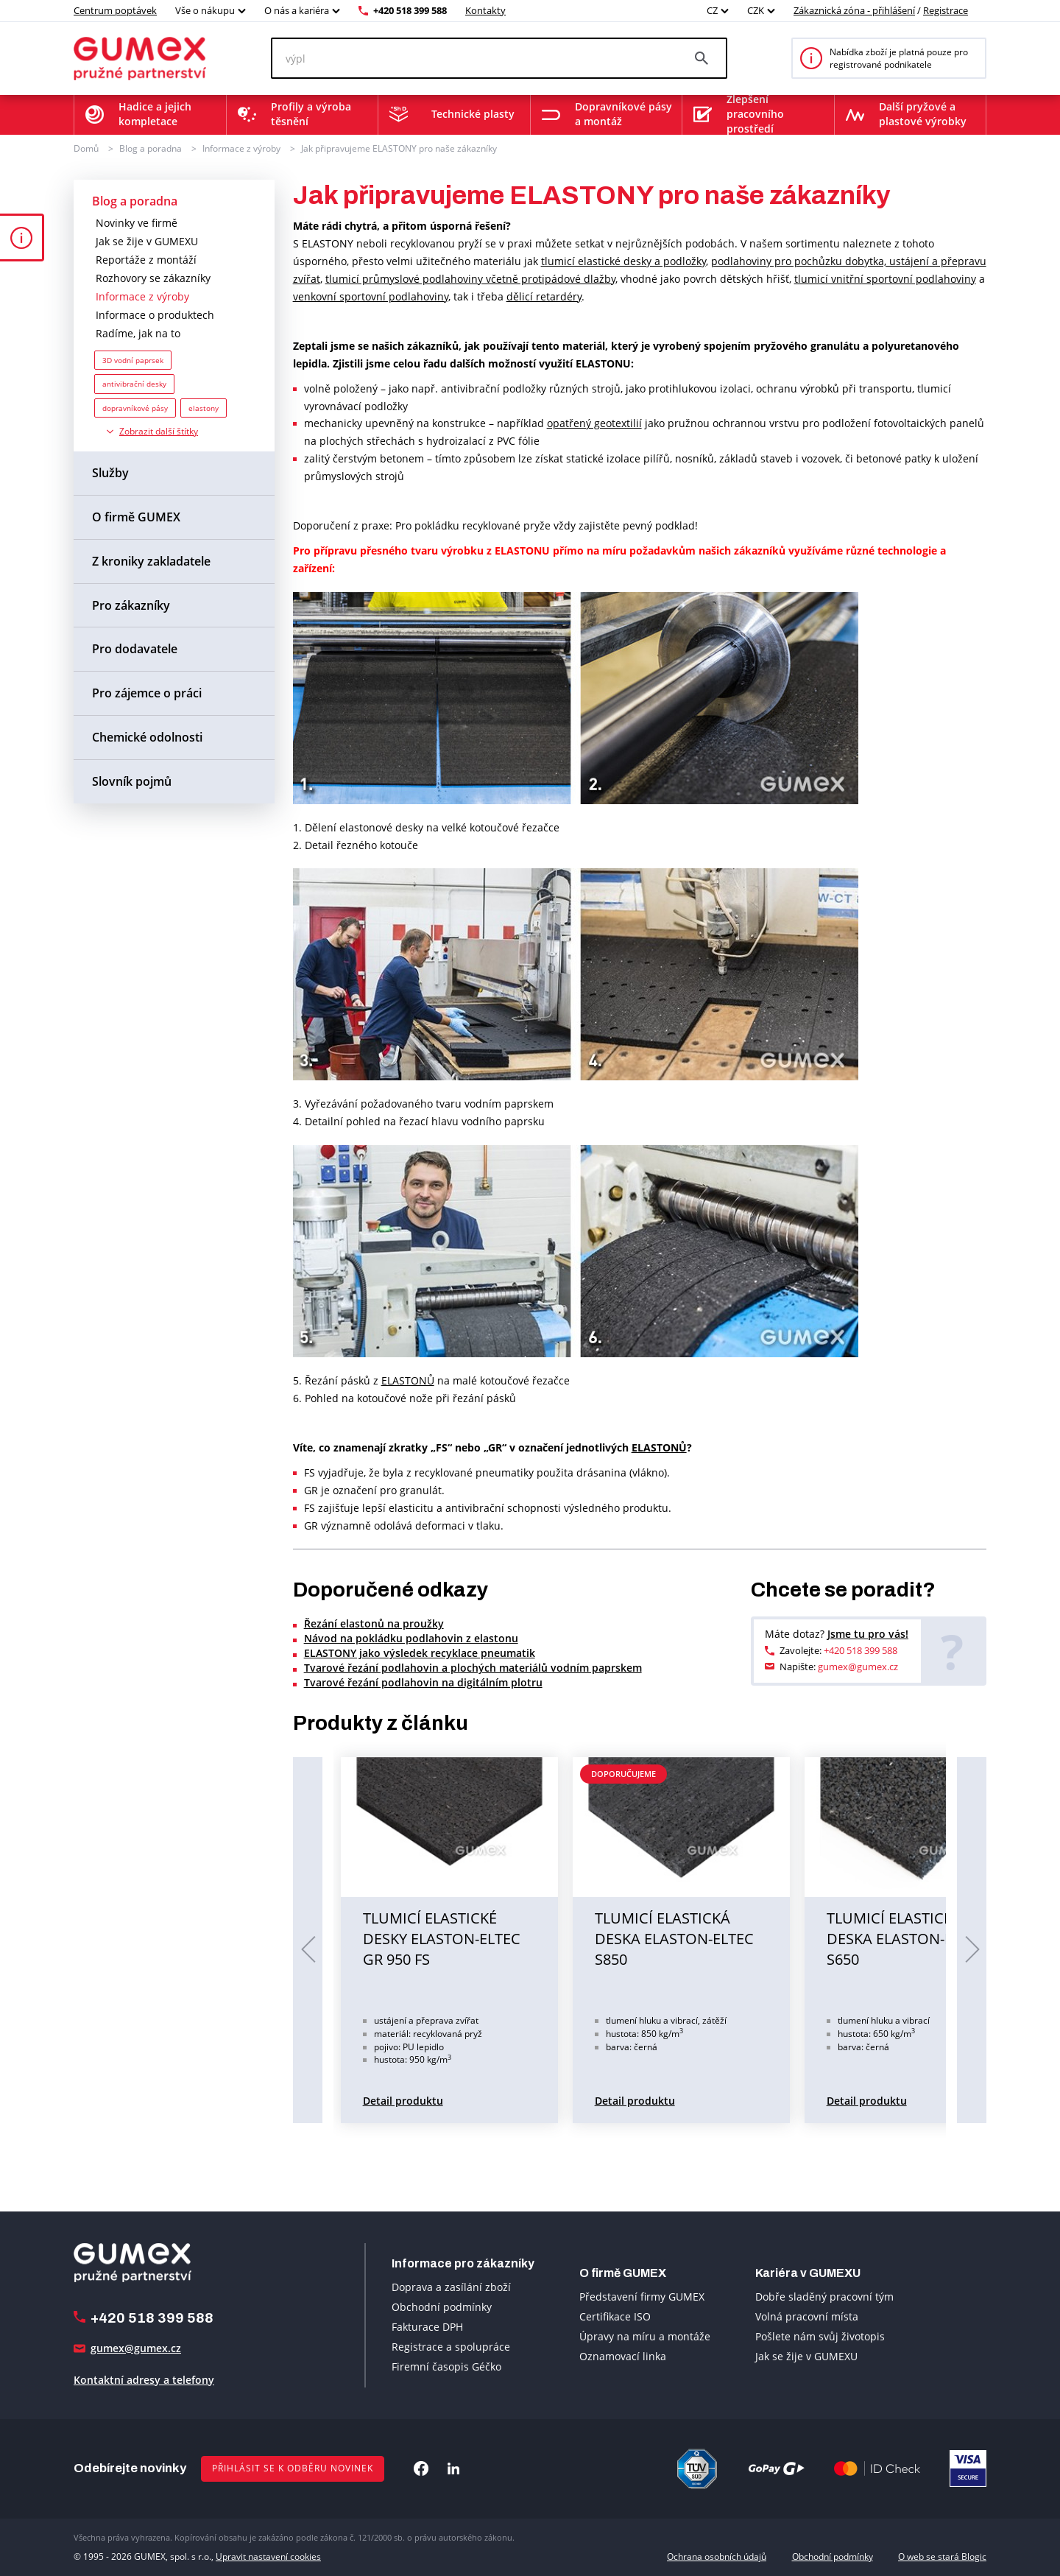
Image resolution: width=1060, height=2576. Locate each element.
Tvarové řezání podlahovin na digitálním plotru (423, 1682)
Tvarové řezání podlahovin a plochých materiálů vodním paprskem (473, 1668)
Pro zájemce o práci (147, 693)
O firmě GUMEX (136, 517)
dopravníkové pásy (135, 408)
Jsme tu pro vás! (867, 1634)
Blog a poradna (150, 148)
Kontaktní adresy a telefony (144, 2380)
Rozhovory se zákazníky (153, 278)
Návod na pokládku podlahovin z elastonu (411, 1638)
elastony (203, 408)
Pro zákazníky (131, 605)
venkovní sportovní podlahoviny (370, 296)
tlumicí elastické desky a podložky (623, 261)
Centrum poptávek (115, 10)
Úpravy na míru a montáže (644, 2336)
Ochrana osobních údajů (716, 2556)
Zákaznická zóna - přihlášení (854, 10)
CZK (755, 10)
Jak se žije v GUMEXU (147, 241)
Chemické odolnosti (147, 737)
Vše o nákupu (205, 10)
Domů (86, 148)
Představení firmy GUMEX (641, 2297)
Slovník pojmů (132, 781)
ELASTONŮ (407, 1380)
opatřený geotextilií (594, 423)
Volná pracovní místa (806, 2316)
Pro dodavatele (134, 649)
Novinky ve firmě (136, 223)
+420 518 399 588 (410, 10)
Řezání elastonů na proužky (374, 1623)
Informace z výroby (241, 148)
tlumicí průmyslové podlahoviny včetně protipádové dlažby (470, 279)
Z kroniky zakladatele (151, 561)
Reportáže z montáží (146, 260)
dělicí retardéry (544, 296)
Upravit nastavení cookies (268, 2556)
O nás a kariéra (296, 10)
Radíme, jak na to (138, 333)
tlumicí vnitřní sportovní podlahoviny (885, 279)
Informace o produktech (155, 315)
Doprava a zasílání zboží (451, 2287)
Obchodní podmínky (442, 2307)
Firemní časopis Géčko (446, 2366)
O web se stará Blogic (942, 2556)
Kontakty (485, 10)
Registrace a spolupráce (451, 2347)
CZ (712, 10)
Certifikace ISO (615, 2316)
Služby (110, 473)
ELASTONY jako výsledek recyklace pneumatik (419, 1653)
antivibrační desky (134, 384)
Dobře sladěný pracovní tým (824, 2297)
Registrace (945, 10)
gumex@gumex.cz (858, 1666)
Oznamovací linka (622, 2356)
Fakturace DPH (427, 2327)
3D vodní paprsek (132, 360)
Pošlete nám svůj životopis (820, 2336)
